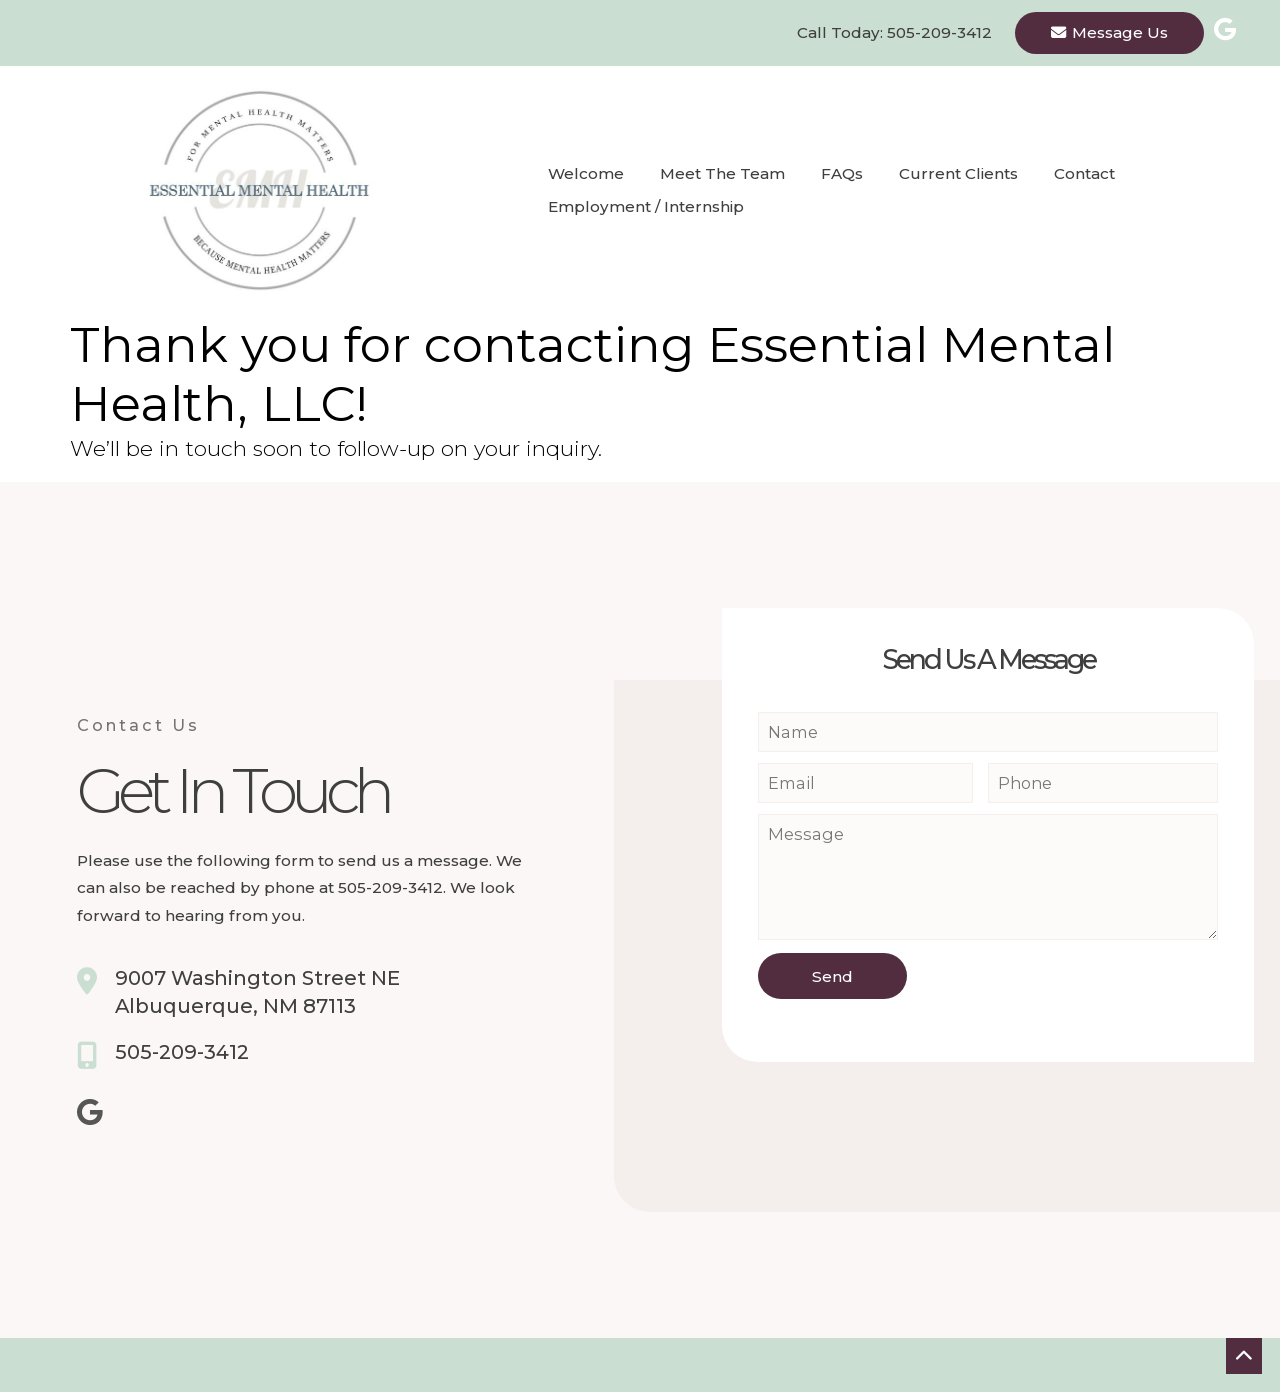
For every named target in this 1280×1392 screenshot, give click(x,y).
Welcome (586, 173)
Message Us (1109, 32)
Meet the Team (722, 173)
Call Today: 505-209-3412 (894, 32)
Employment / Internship (646, 206)
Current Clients (958, 173)
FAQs (842, 173)
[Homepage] (250, 190)
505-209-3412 (182, 1052)
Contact (1084, 173)
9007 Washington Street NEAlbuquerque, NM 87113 (257, 992)
